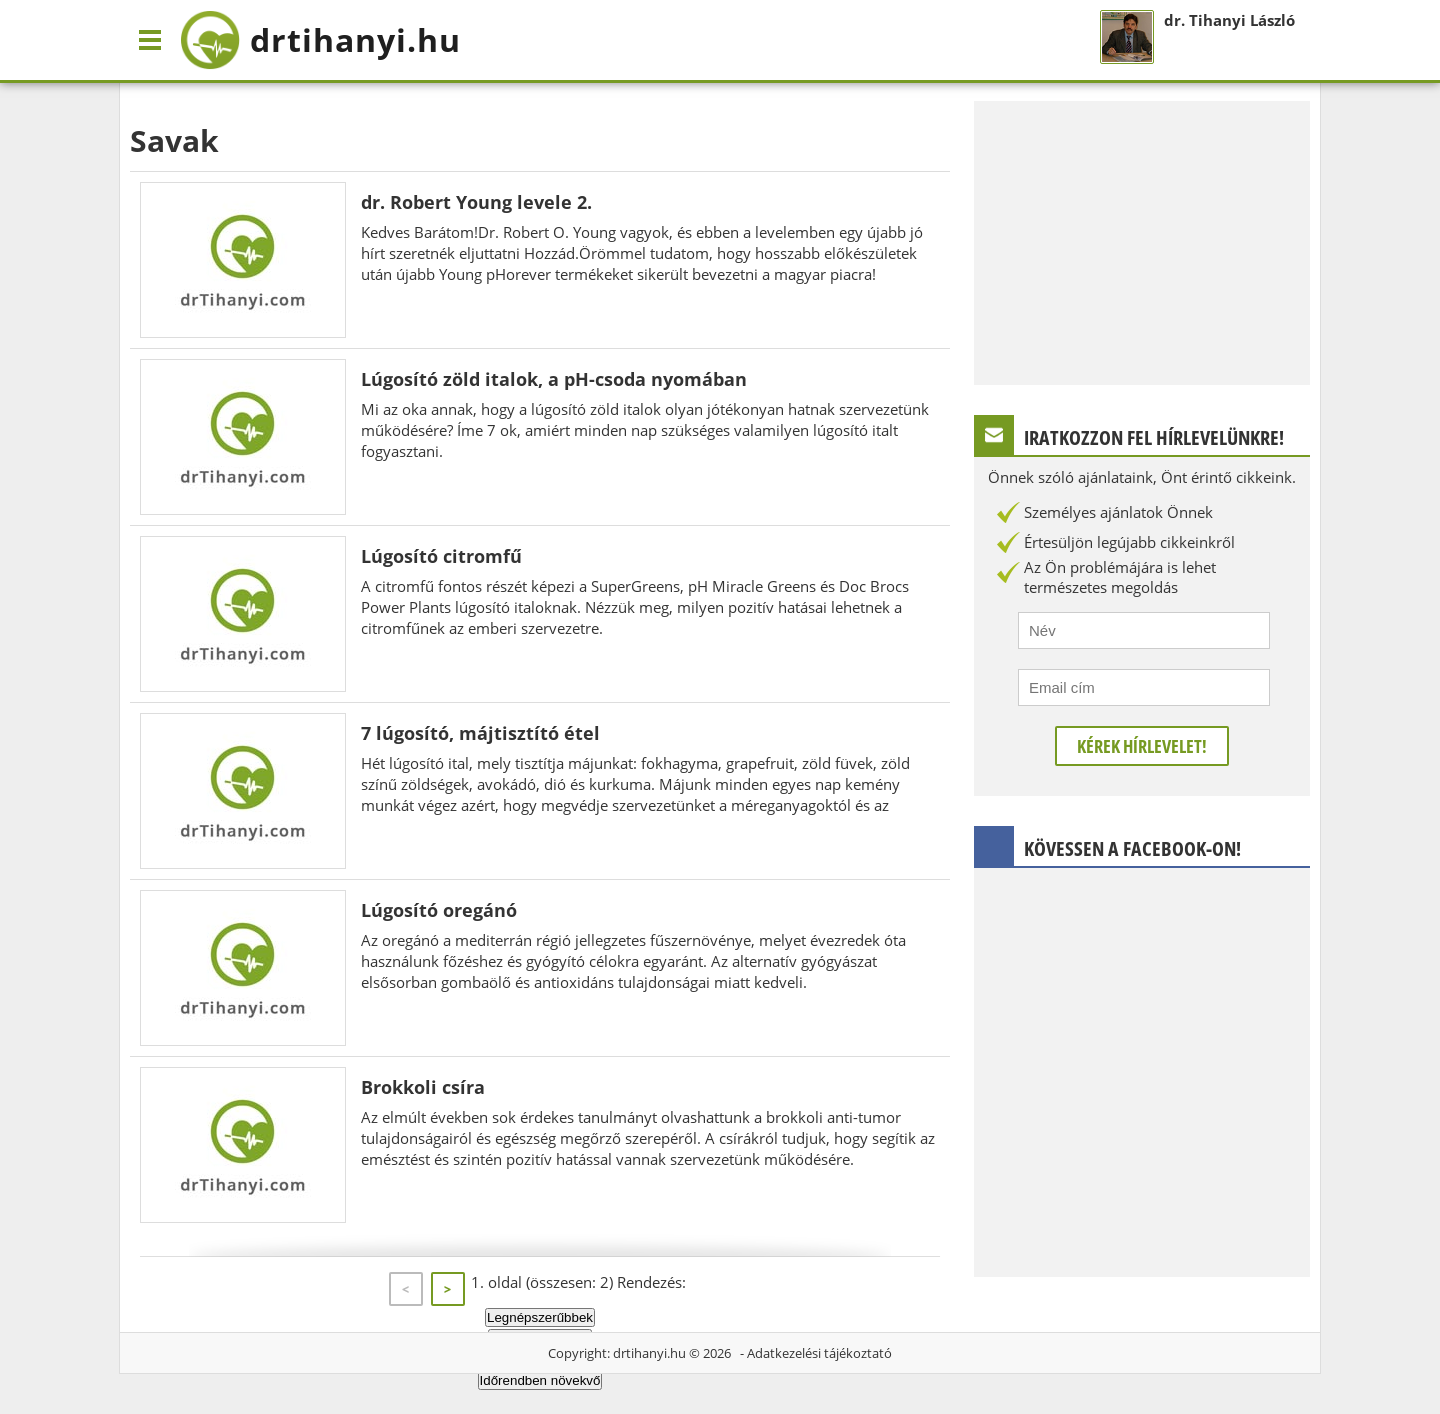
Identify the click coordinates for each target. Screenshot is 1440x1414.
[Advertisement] (1142, 241)
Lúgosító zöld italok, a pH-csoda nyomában (554, 379)
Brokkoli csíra (423, 1087)
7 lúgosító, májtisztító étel (480, 733)
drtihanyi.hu (649, 1353)
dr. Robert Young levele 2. (476, 202)
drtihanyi (320, 40)
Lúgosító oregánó (439, 910)
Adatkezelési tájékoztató (819, 1353)
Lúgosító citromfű (441, 556)
